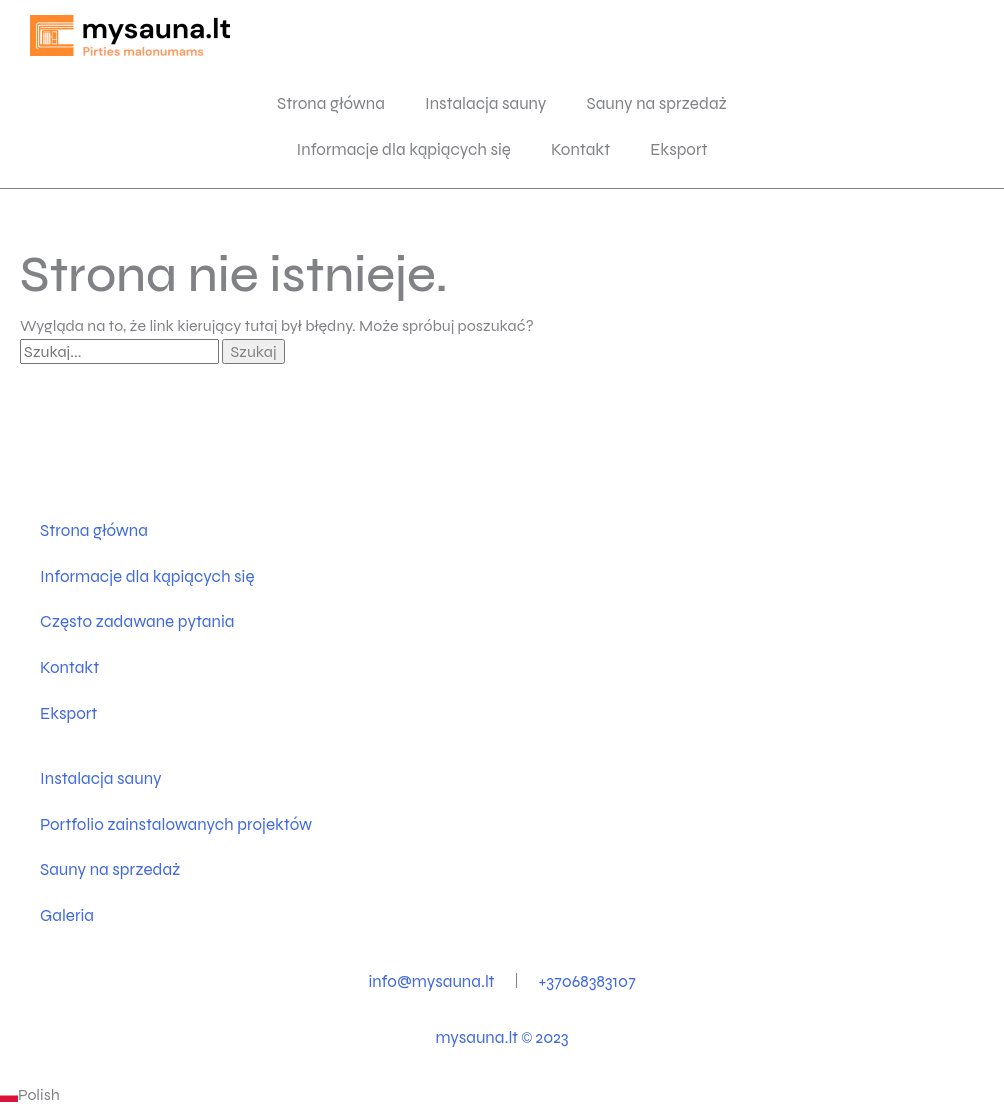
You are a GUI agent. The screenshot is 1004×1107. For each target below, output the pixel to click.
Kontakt (580, 149)
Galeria (67, 915)
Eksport (678, 149)
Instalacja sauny (486, 103)
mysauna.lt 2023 (501, 1037)
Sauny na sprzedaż (656, 103)
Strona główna (331, 103)
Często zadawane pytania (137, 621)
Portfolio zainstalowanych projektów (176, 824)
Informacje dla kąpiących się (403, 149)
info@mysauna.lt (431, 981)
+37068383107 (587, 981)
